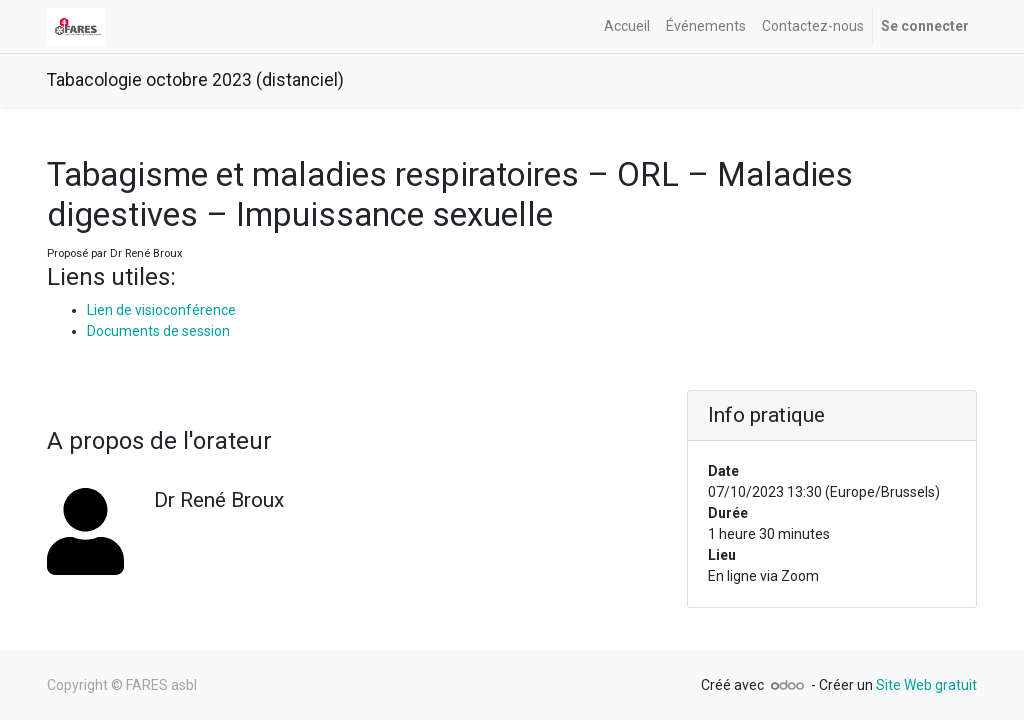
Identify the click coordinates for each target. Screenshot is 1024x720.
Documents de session (158, 331)
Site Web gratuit (926, 685)
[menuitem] (627, 26)
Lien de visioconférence (161, 310)
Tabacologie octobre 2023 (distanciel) (195, 80)
